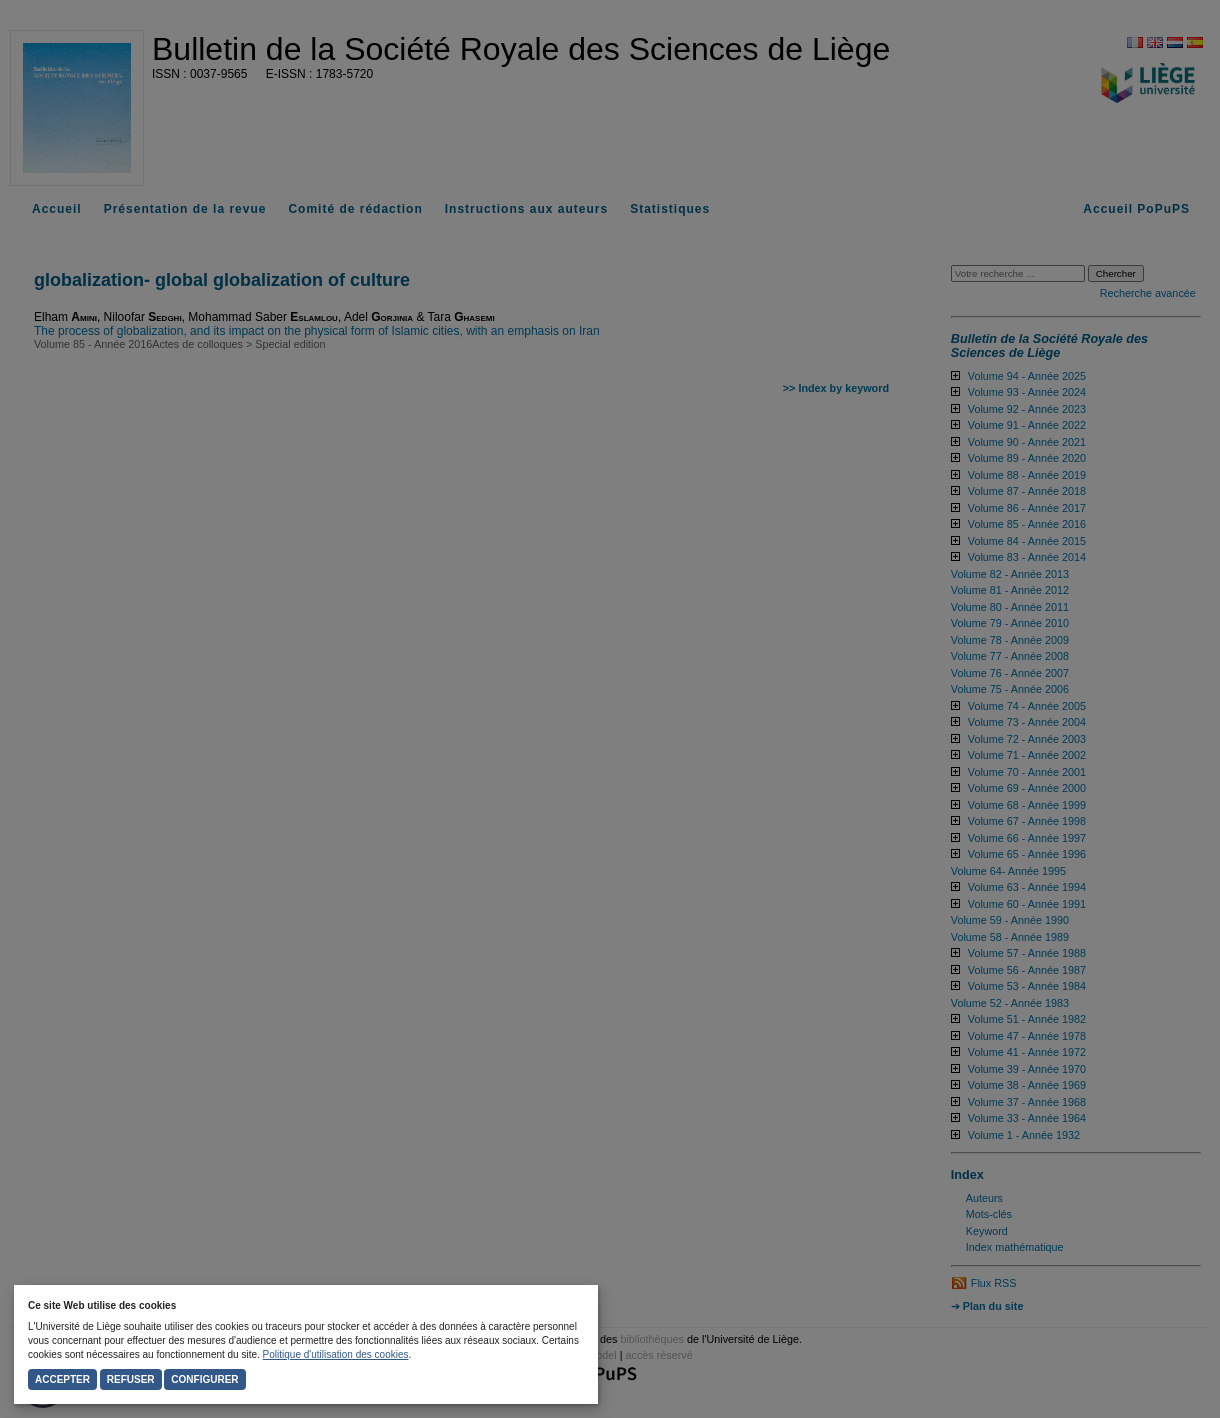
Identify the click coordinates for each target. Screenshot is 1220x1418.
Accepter (62, 1379)
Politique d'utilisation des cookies (336, 1354)
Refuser (131, 1379)
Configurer (204, 1379)
